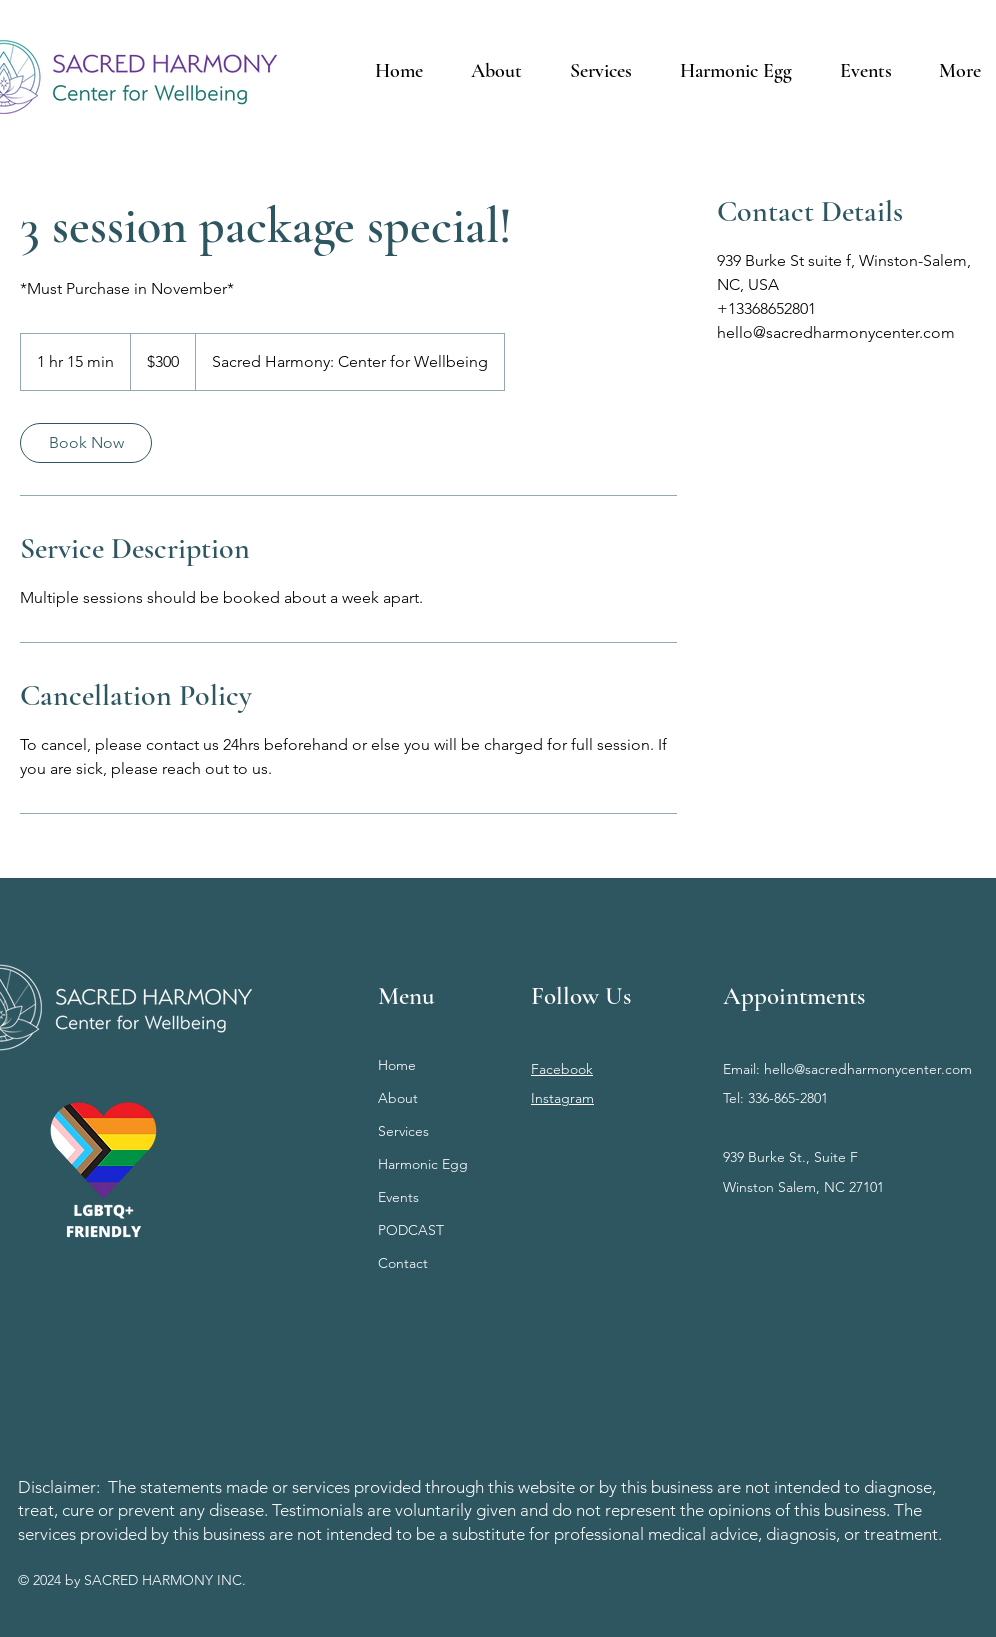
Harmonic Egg (423, 1164)
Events (398, 1197)
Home (397, 1065)
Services (403, 1131)
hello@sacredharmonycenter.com (868, 1069)
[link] (86, 443)
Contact (403, 1263)
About (398, 1098)
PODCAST (411, 1230)
